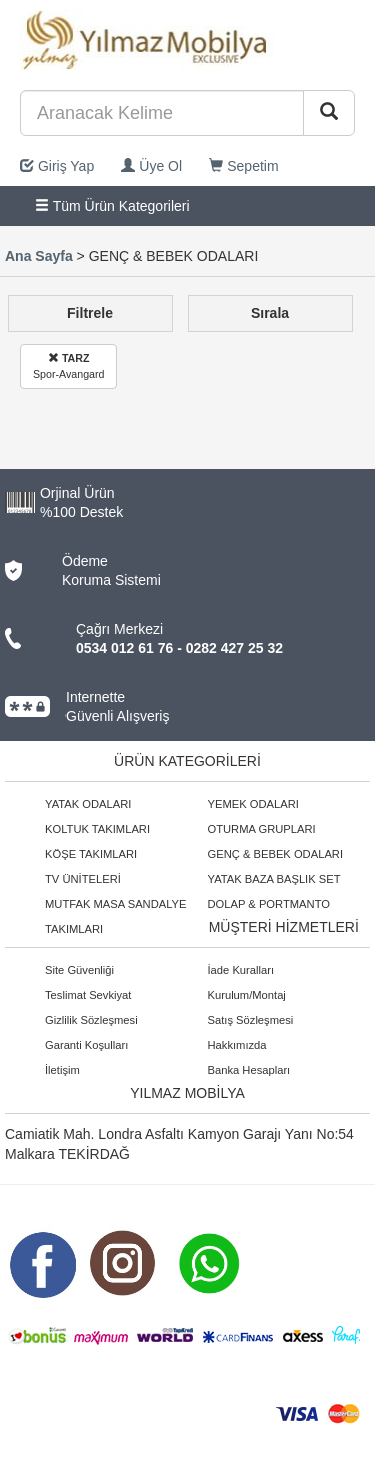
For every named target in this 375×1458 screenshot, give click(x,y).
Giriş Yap (57, 166)
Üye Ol (151, 166)
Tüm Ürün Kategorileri (112, 206)
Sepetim (243, 166)
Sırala (270, 313)
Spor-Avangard (68, 365)
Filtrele (90, 313)
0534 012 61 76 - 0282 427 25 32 (179, 648)
